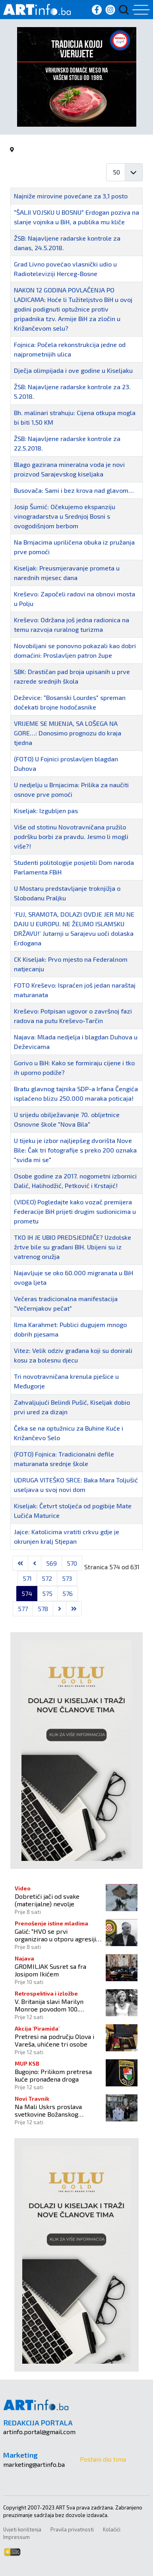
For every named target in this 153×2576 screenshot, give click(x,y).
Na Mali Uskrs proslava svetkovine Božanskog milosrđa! (48, 2110)
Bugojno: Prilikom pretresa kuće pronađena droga (53, 2075)
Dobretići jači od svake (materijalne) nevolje (47, 1899)
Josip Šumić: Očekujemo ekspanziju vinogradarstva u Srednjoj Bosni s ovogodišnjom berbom (64, 516)
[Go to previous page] (34, 1563)
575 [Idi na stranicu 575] (47, 1593)
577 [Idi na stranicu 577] (23, 1608)
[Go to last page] (74, 1608)
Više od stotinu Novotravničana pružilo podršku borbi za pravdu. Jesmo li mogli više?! (71, 836)
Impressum (16, 2537)
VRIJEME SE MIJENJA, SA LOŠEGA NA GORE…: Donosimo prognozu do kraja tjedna (67, 732)
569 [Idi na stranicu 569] (51, 1563)
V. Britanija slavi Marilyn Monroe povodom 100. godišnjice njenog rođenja (51, 2005)
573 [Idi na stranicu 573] (67, 1578)
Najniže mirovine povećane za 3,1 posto (71, 196)
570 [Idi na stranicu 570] (72, 1563)
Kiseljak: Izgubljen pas (46, 810)
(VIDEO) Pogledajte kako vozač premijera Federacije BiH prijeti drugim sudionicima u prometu (75, 1211)
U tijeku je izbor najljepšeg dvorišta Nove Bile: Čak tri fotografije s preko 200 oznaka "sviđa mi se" (75, 1150)
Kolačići (111, 2529)
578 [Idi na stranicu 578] (43, 1608)
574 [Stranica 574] (26, 1593)
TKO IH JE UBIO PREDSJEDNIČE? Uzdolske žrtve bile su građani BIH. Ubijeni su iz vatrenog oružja (72, 1246)
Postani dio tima (103, 2459)
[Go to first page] (20, 1563)
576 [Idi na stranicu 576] (67, 1593)
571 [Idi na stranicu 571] (27, 1578)
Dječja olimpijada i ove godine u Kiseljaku (73, 370)
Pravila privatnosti (72, 2529)
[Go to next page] (59, 1608)
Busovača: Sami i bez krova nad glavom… (74, 490)
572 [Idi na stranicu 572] (47, 1578)
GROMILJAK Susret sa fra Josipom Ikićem (50, 1970)
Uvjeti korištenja (22, 2529)
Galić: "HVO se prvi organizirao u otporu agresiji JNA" (55, 1935)
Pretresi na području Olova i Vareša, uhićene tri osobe (54, 2040)
